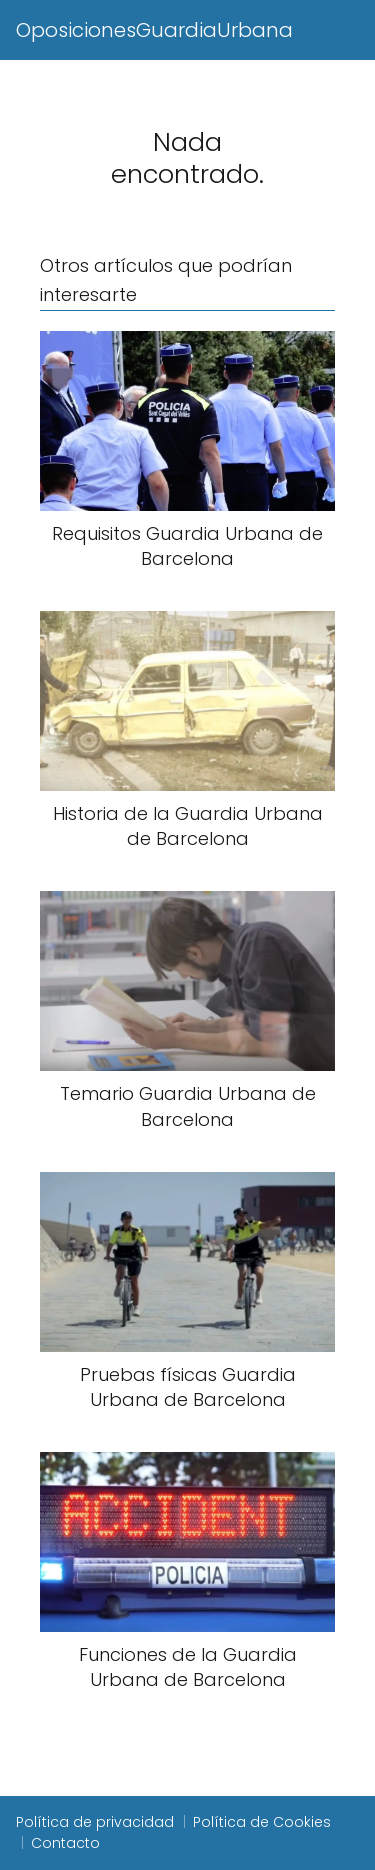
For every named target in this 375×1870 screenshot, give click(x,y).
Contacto (65, 1843)
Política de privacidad (95, 1822)
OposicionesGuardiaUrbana (154, 30)
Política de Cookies (262, 1822)
